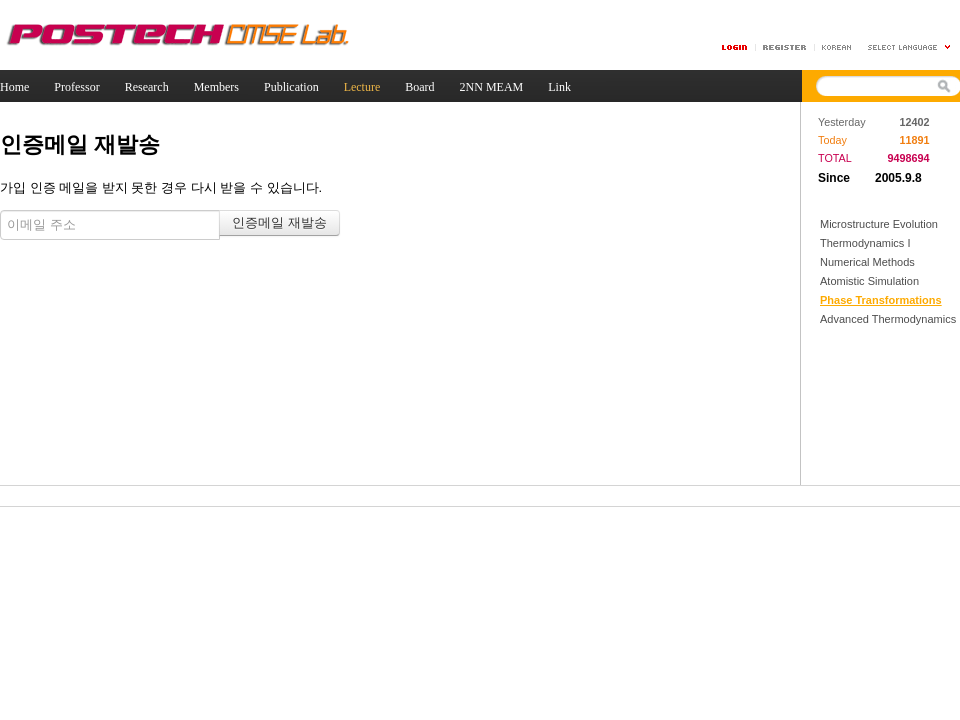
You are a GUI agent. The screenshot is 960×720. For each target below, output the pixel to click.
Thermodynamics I (865, 243)
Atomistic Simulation (869, 281)
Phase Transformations (881, 300)
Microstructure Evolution (879, 224)
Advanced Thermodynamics (888, 319)
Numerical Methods (867, 262)
